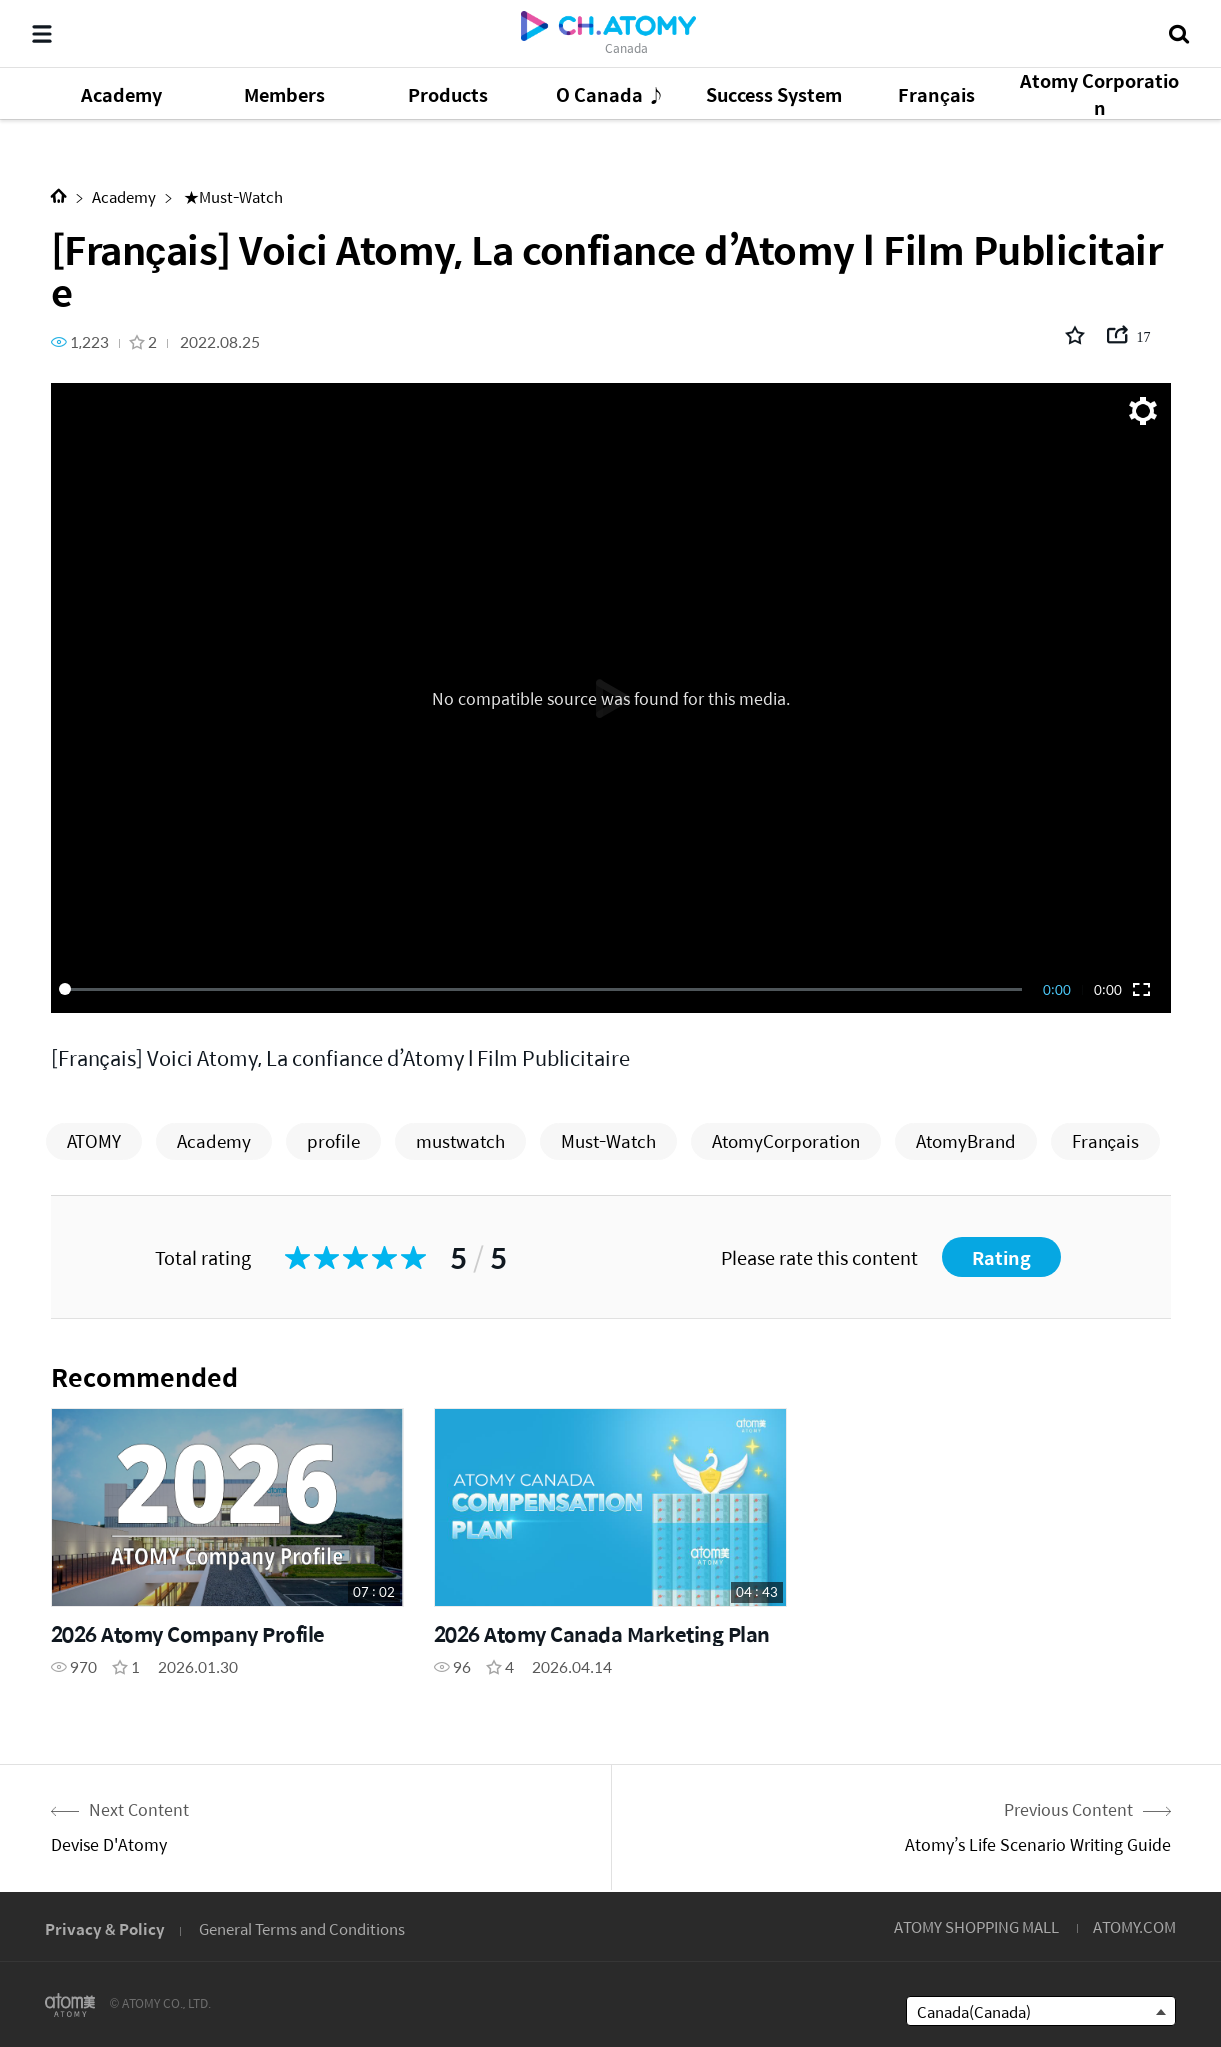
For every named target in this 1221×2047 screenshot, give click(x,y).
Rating (1001, 1257)
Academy (124, 196)
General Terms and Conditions (302, 1928)
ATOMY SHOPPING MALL (976, 1926)
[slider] (544, 989)
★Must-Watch (232, 196)
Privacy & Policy (105, 1928)
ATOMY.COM (1134, 1926)
